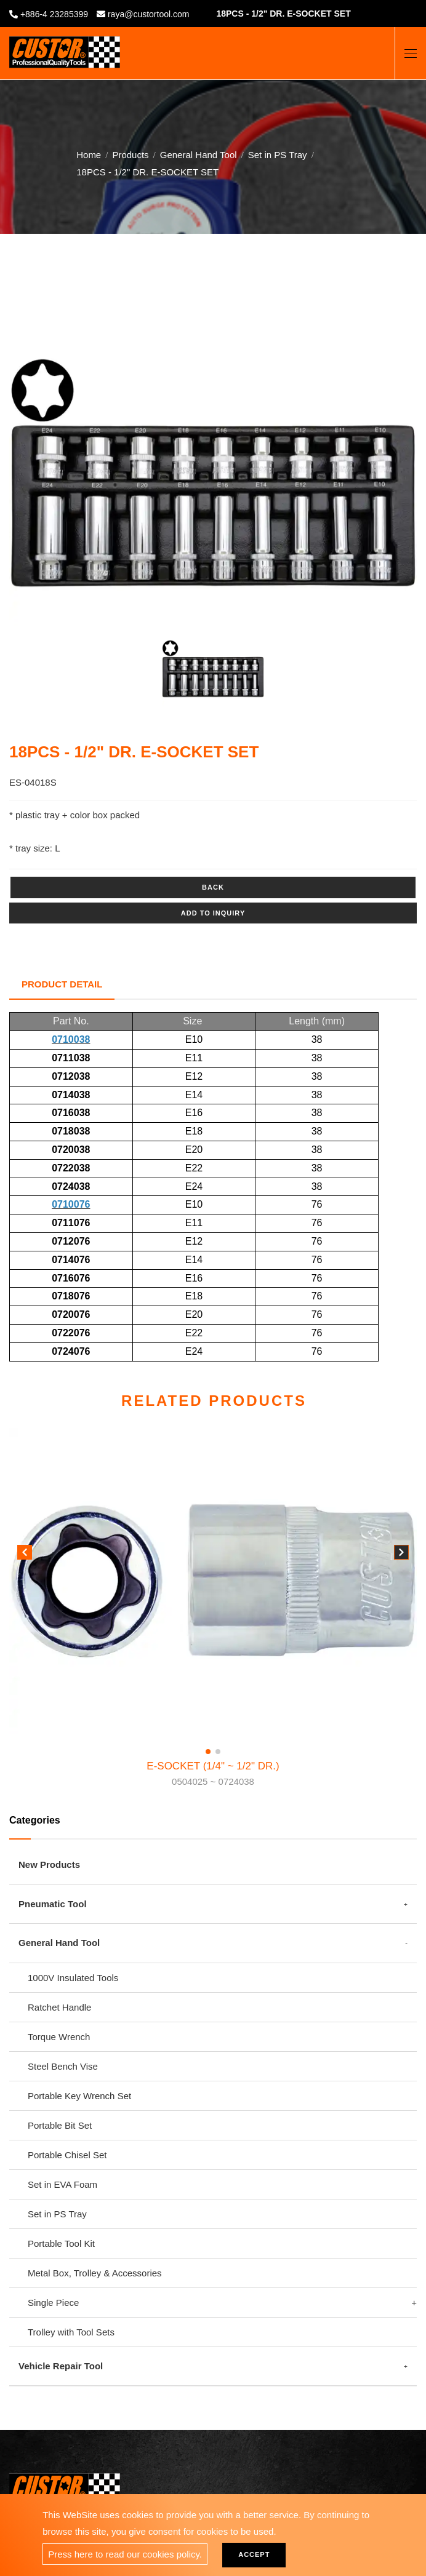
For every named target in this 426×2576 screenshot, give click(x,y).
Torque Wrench (59, 2037)
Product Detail (62, 984)
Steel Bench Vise (63, 2066)
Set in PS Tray (277, 152)
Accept (254, 2554)
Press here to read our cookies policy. (125, 2554)
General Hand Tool (198, 152)
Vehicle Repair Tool (60, 2366)
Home (88, 152)
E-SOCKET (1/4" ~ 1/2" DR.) (213, 1775)
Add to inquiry (213, 913)
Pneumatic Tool (52, 1904)
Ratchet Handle (59, 2007)
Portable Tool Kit (61, 2243)
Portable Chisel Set (67, 2155)
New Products (49, 1864)
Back (213, 887)
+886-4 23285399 (54, 14)
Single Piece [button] (53, 2302)
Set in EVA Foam (62, 2184)
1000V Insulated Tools (73, 1977)
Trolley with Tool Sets (71, 2332)
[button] (401, 1554)
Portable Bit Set (60, 2125)
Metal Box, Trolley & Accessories (95, 2273)
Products (130, 152)
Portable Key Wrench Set (79, 2096)
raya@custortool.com (148, 14)
